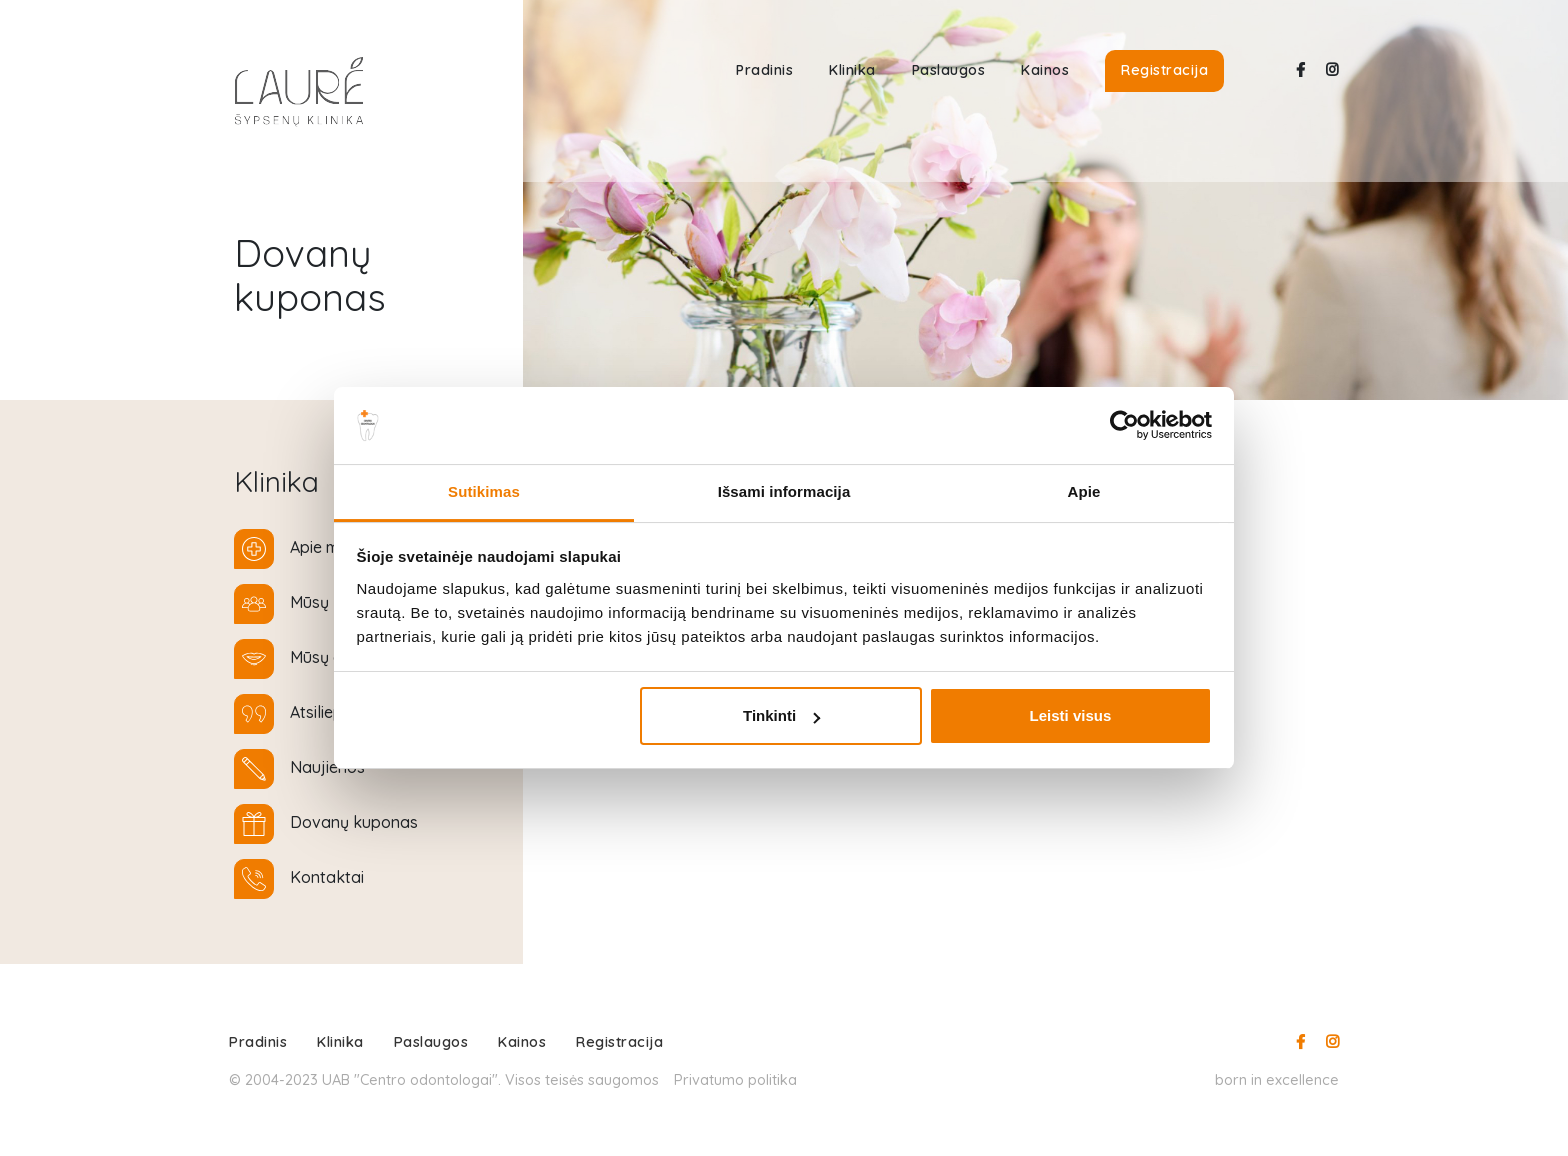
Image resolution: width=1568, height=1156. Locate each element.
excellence (1302, 1079)
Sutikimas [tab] (484, 491)
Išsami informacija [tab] (784, 491)
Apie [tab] (1084, 491)
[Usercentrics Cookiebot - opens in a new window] (1124, 425)
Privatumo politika (735, 1079)
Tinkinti (781, 715)
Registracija (1164, 70)
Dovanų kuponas (354, 822)
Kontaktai (327, 877)
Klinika (852, 70)
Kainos (1045, 70)
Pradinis (764, 70)
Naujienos (327, 767)
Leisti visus (1071, 715)
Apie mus (323, 547)
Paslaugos (949, 70)
